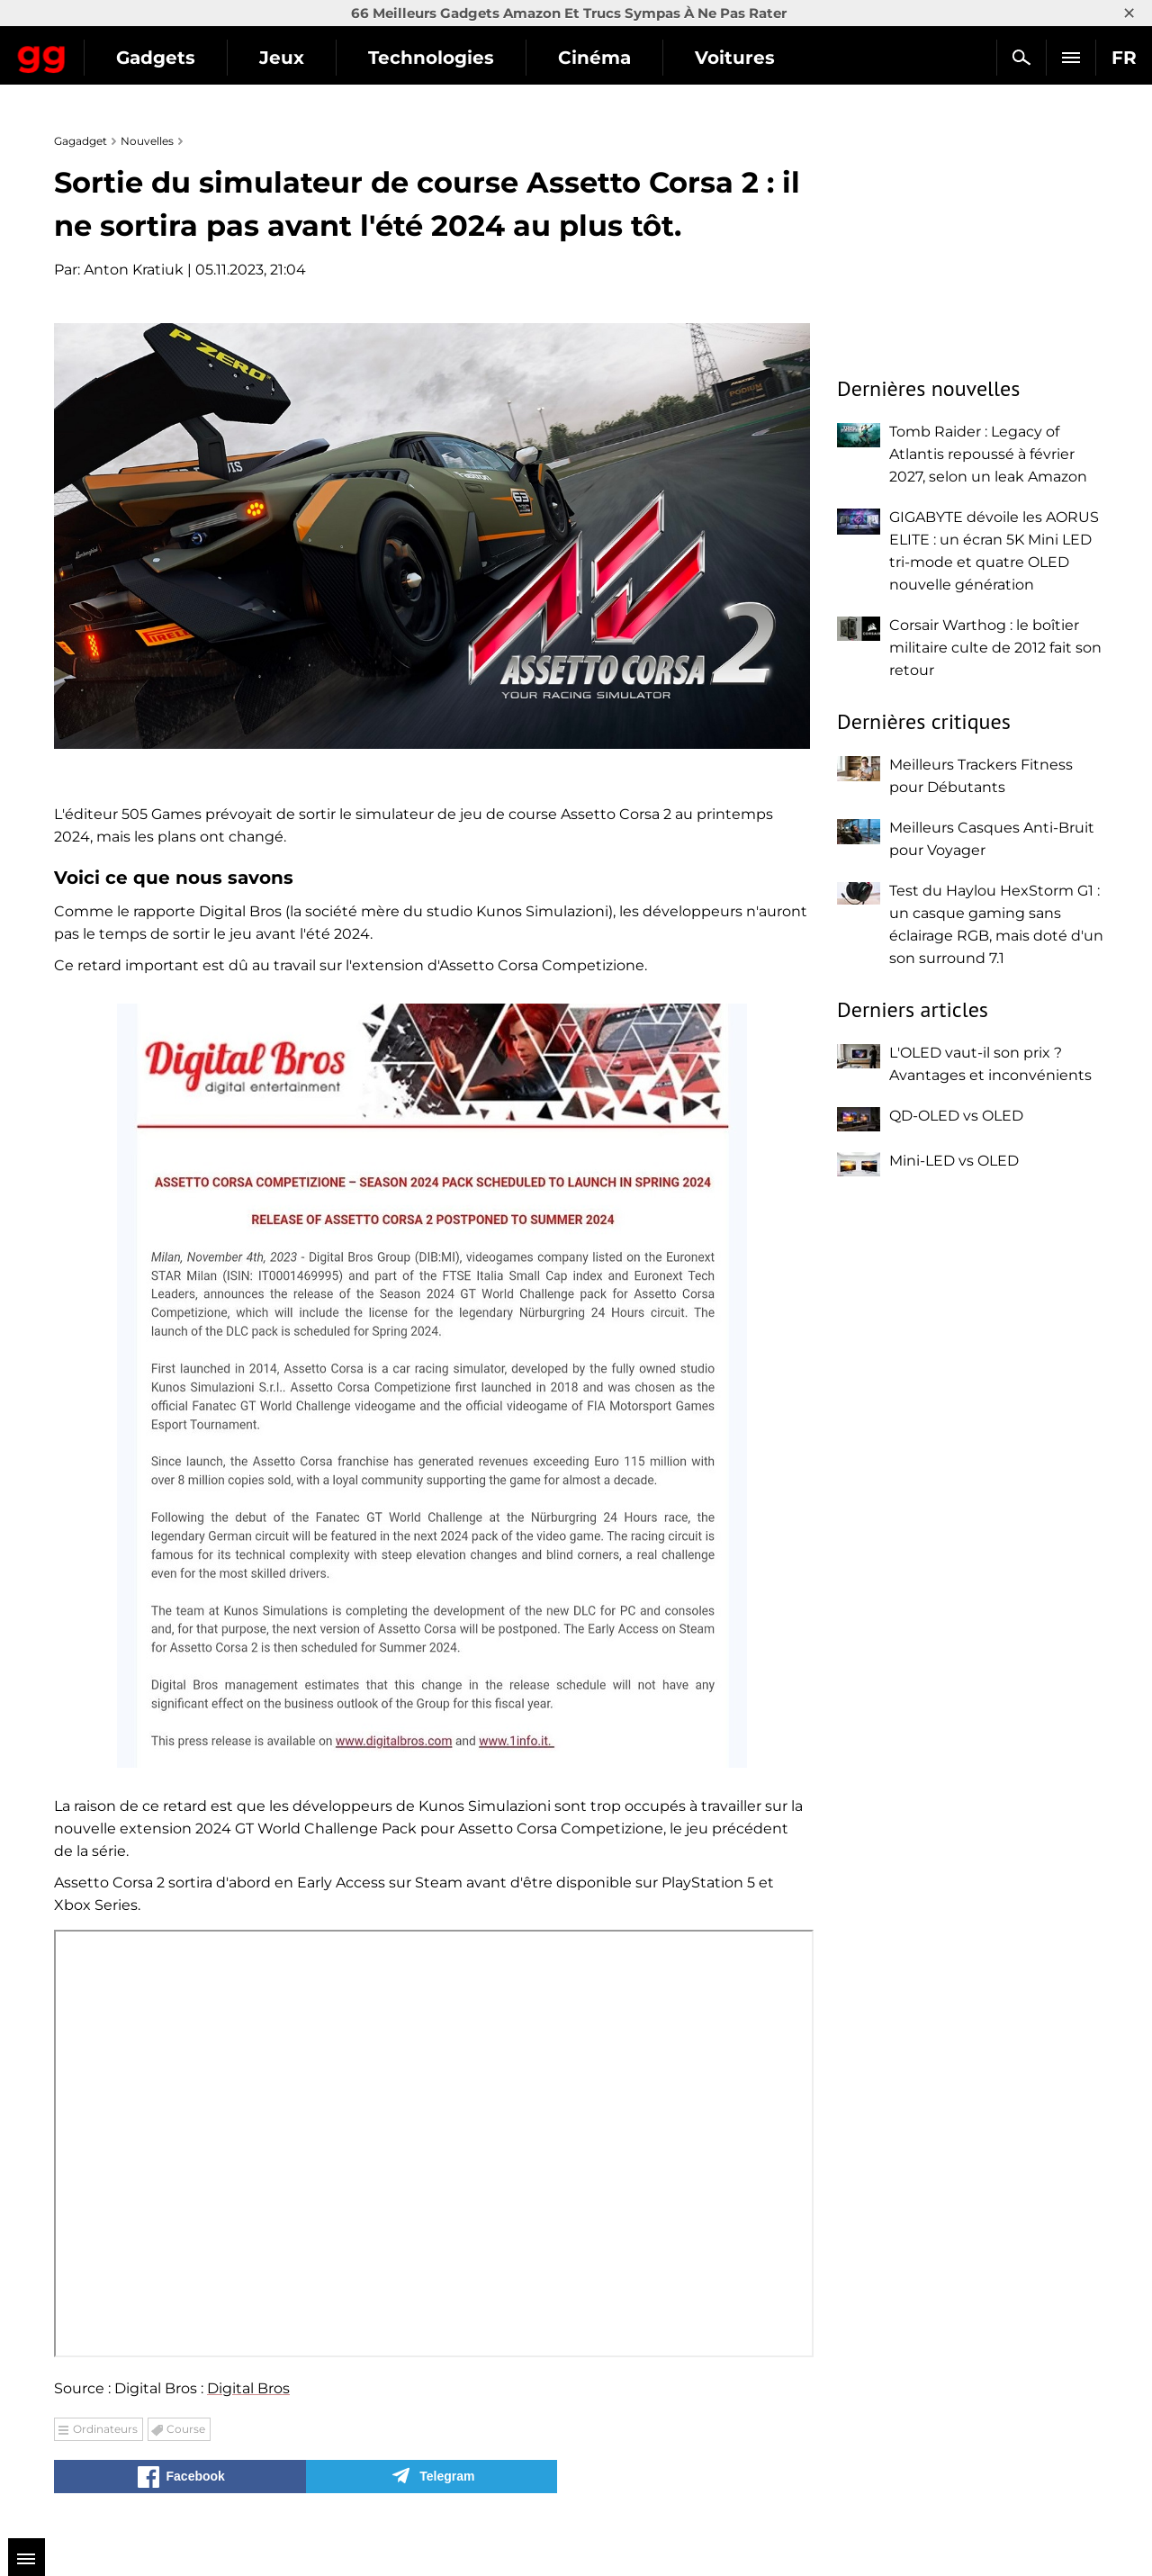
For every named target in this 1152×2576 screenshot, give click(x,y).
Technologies (589, 57)
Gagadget (121, 50)
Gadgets (314, 57)
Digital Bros (248, 2388)
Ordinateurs (105, 2429)
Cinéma (752, 57)
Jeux (440, 57)
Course (185, 2429)
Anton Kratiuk (134, 269)
